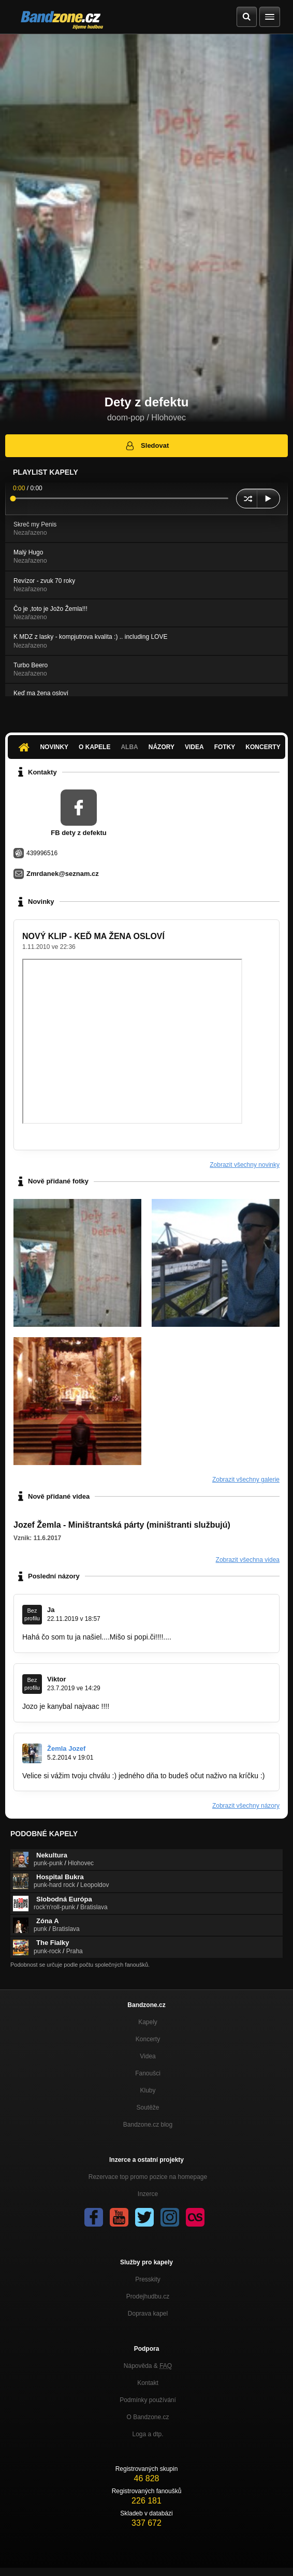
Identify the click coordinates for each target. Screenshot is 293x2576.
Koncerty (262, 747)
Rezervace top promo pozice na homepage (148, 2176)
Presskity (147, 2279)
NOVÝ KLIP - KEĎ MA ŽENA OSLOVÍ (93, 936)
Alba (129, 747)
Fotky (225, 747)
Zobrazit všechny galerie (246, 1479)
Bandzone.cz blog (147, 2124)
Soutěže (147, 2107)
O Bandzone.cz (147, 2417)
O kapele (94, 747)
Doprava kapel (148, 2313)
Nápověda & (148, 2365)
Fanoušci (147, 2073)
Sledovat (146, 445)
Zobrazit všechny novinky (245, 1164)
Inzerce (148, 2194)
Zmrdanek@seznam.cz (62, 873)
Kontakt (147, 2383)
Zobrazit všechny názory (246, 1805)
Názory (161, 747)
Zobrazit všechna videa (248, 1559)
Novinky (54, 747)
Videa (194, 747)
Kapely (147, 2022)
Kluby (147, 2090)
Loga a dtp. (147, 2434)
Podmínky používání (148, 2400)
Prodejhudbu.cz (147, 2296)
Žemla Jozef (66, 1748)
